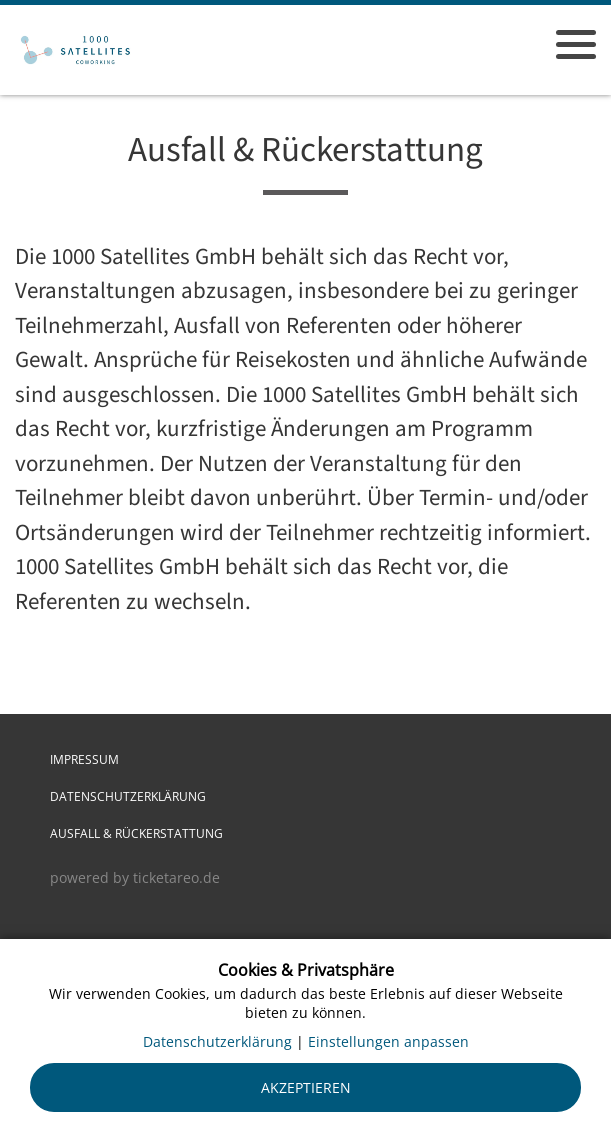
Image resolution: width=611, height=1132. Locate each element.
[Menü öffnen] (576, 44)
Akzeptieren (306, 1087)
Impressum (84, 759)
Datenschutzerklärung (128, 796)
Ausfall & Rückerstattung (136, 833)
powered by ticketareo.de (135, 877)
